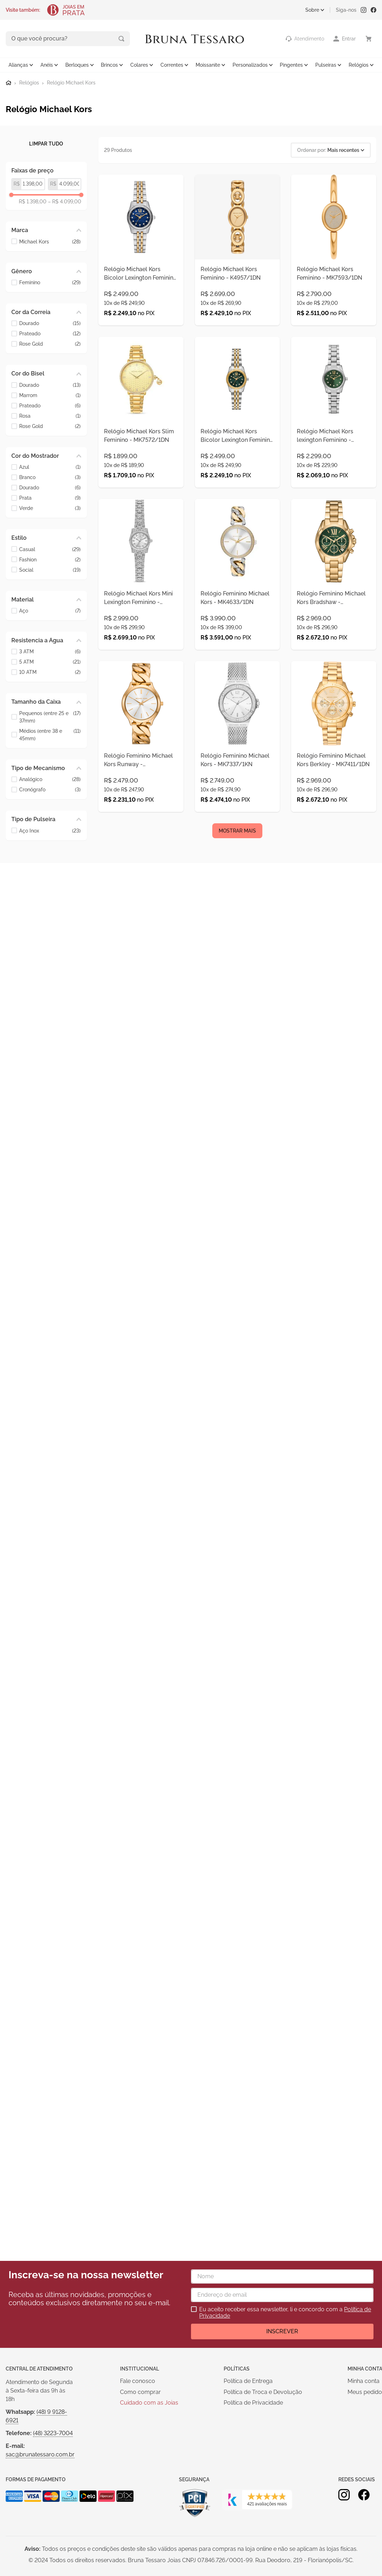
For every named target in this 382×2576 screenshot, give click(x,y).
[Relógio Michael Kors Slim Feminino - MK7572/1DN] (141, 435)
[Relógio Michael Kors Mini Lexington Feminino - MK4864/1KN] (141, 613)
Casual (50, 548)
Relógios (29, 81)
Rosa (50, 415)
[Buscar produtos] (91, 38)
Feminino (50, 282)
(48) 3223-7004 (53, 2433)
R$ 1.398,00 (33, 201)
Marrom (50, 394)
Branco (50, 476)
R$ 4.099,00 (64, 201)
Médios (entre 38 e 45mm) (50, 733)
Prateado (50, 333)
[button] (46, 229)
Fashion (50, 558)
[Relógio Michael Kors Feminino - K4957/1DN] (237, 257)
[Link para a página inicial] (8, 82)
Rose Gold (50, 343)
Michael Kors (50, 241)
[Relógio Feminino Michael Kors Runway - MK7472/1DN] (141, 791)
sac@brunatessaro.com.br (40, 2454)
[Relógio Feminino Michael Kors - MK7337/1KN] (237, 791)
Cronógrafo (50, 789)
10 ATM (50, 671)
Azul (50, 466)
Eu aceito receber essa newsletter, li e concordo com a (285, 2312)
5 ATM (50, 661)
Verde (50, 507)
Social (50, 569)
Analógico (50, 778)
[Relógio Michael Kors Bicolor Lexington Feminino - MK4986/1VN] (237, 435)
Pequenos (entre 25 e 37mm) (50, 716)
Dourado (50, 322)
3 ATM (50, 651)
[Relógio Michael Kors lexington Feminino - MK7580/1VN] (333, 435)
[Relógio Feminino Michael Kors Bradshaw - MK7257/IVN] (333, 613)
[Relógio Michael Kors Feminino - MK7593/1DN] (333, 257)
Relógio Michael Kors (71, 81)
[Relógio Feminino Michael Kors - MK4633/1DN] (237, 613)
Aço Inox (50, 830)
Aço (50, 610)
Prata (50, 497)
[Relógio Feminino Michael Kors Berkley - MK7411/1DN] (333, 791)
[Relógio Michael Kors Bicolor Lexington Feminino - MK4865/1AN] (141, 257)
